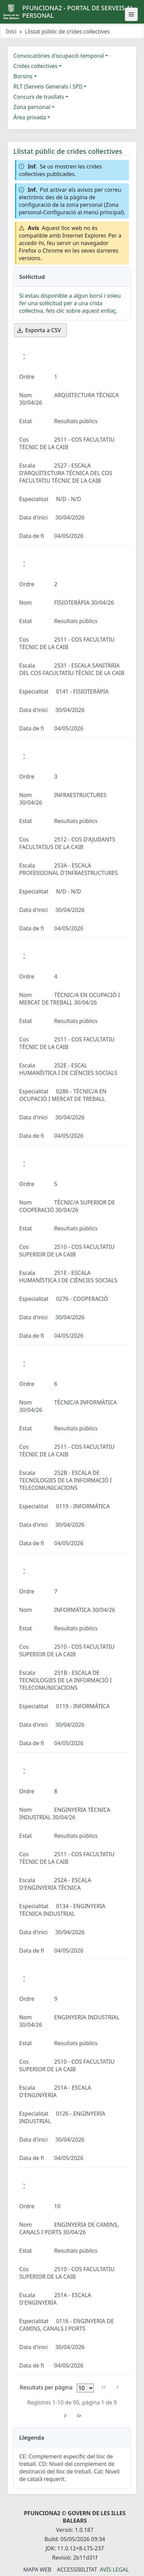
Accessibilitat (77, 2569)
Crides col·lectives (35, 66)
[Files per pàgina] (85, 2388)
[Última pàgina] (79, 2416)
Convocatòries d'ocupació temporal (58, 55)
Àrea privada (29, 117)
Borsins (23, 76)
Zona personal (31, 107)
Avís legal (114, 2569)
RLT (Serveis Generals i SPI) (47, 86)
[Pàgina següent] (65, 2416)
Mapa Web (37, 2569)
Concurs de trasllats (38, 96)
